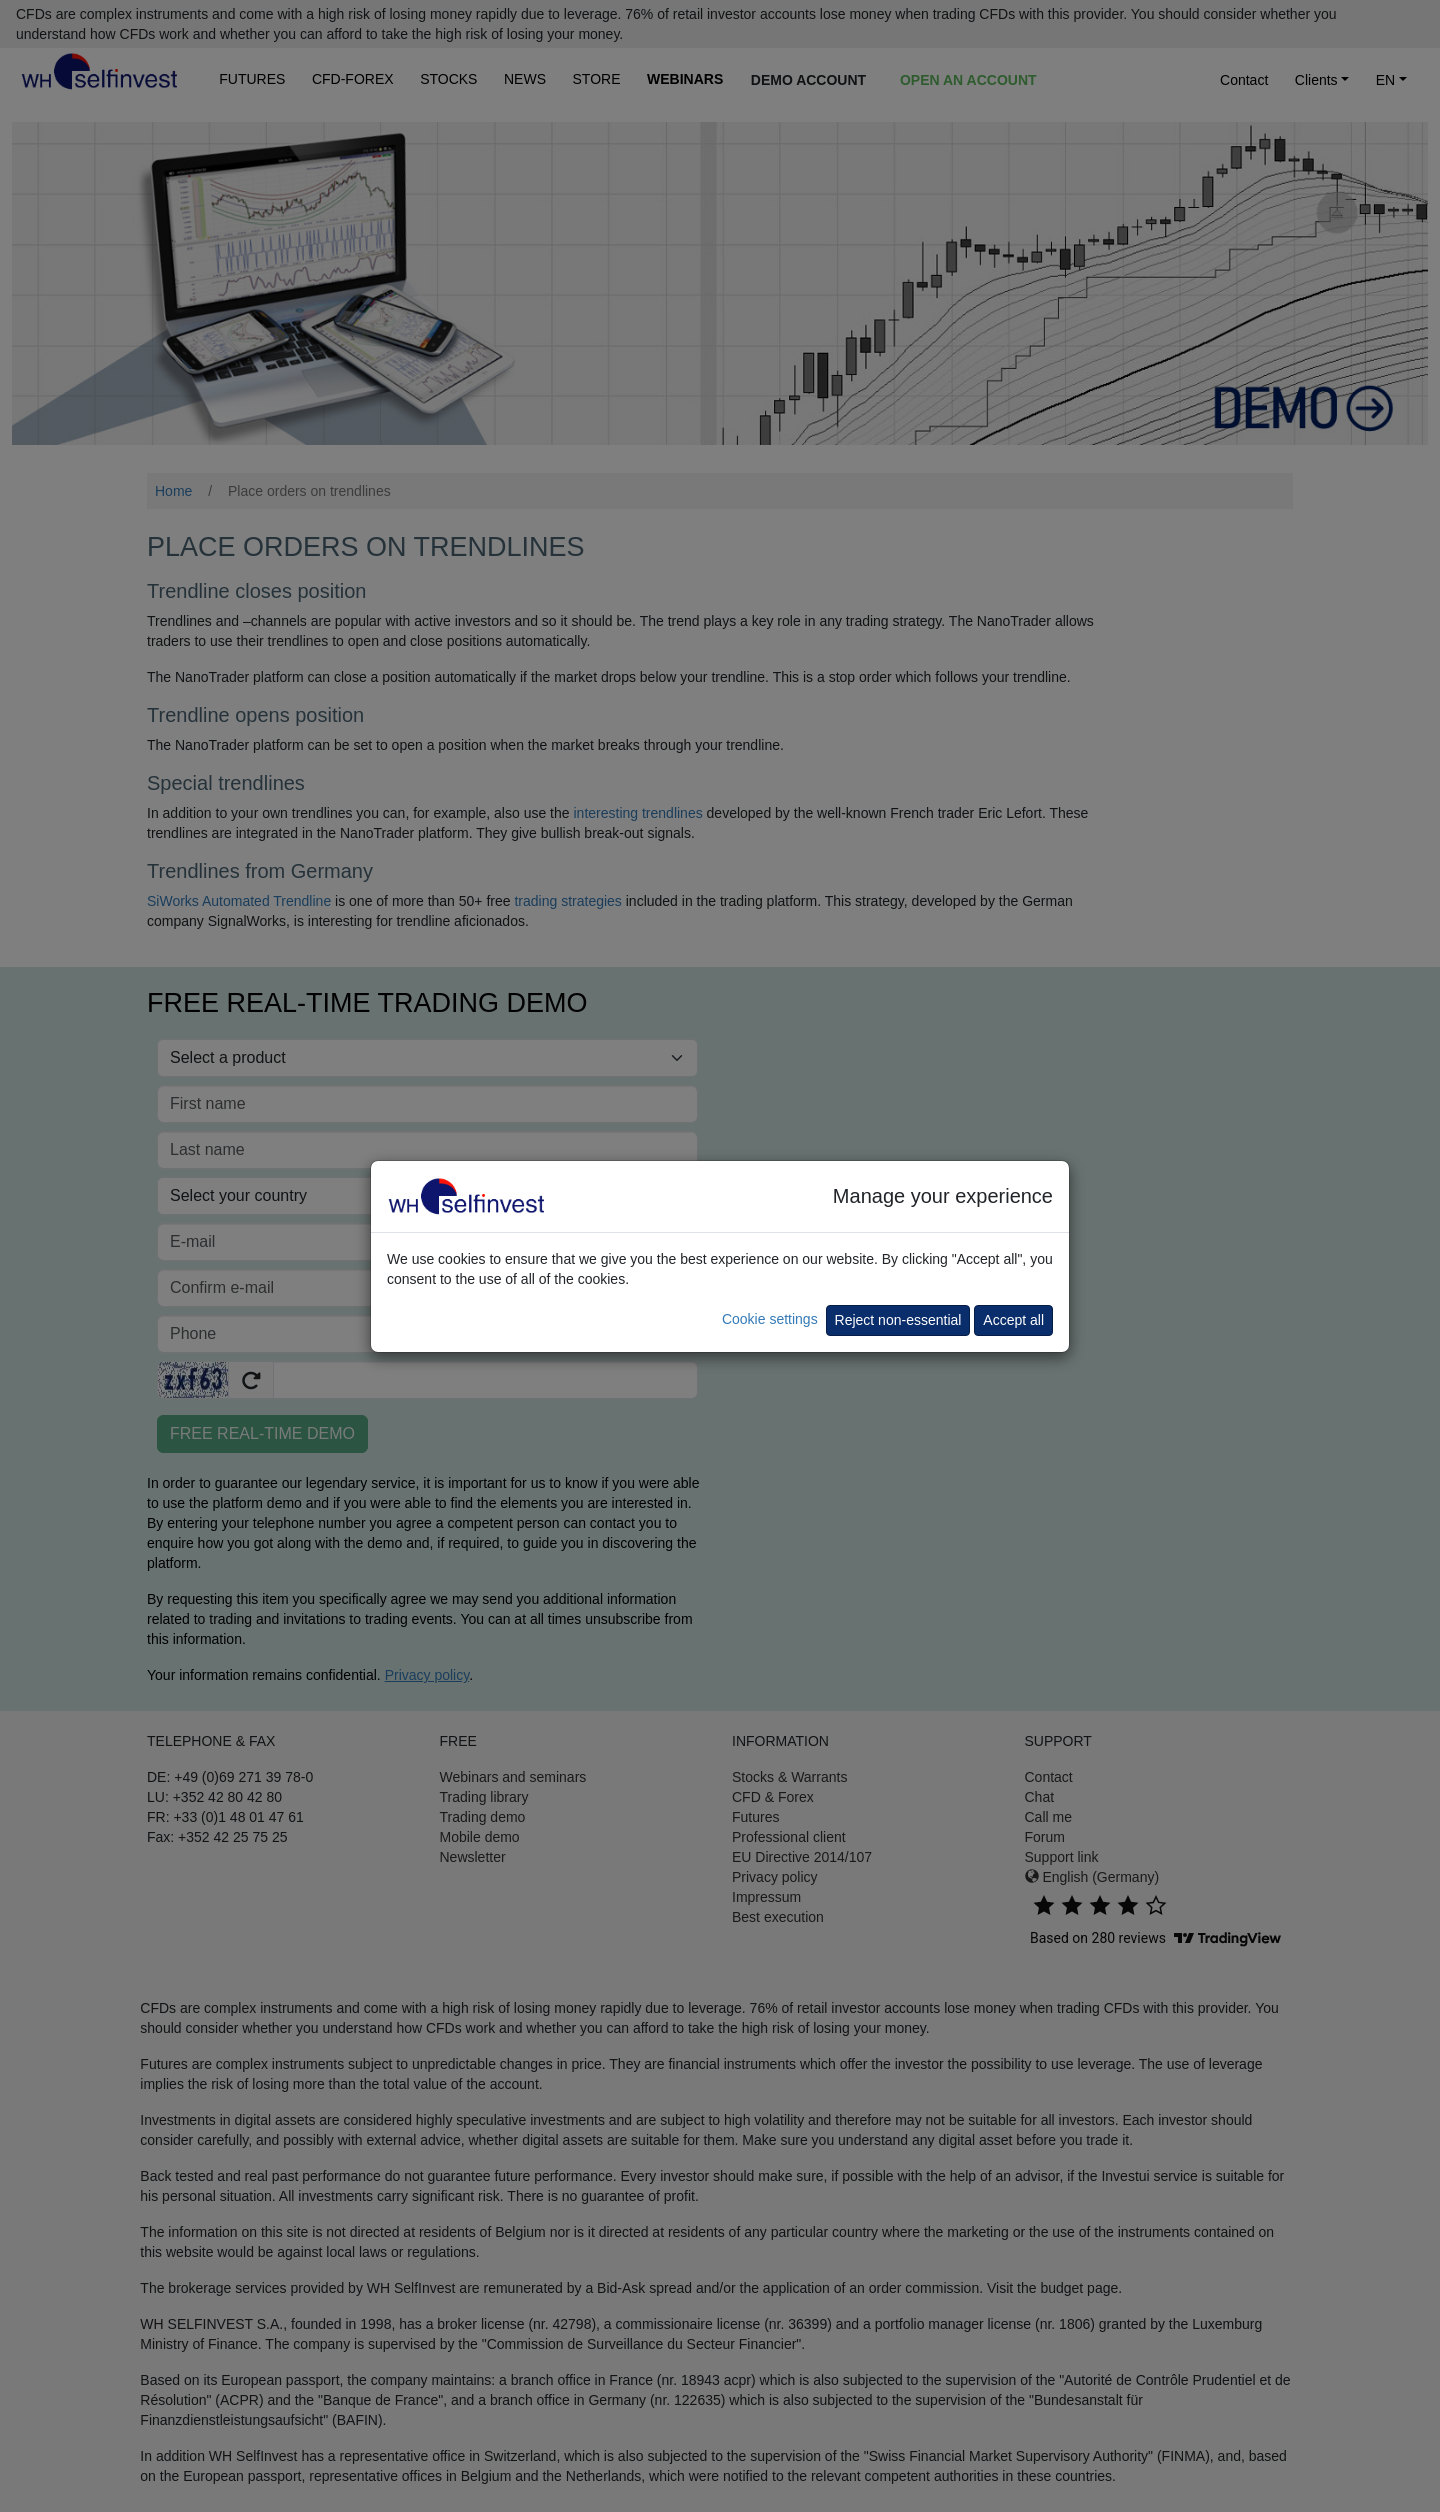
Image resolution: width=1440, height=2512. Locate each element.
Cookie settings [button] (770, 1319)
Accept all (1013, 1320)
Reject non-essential (898, 1320)
